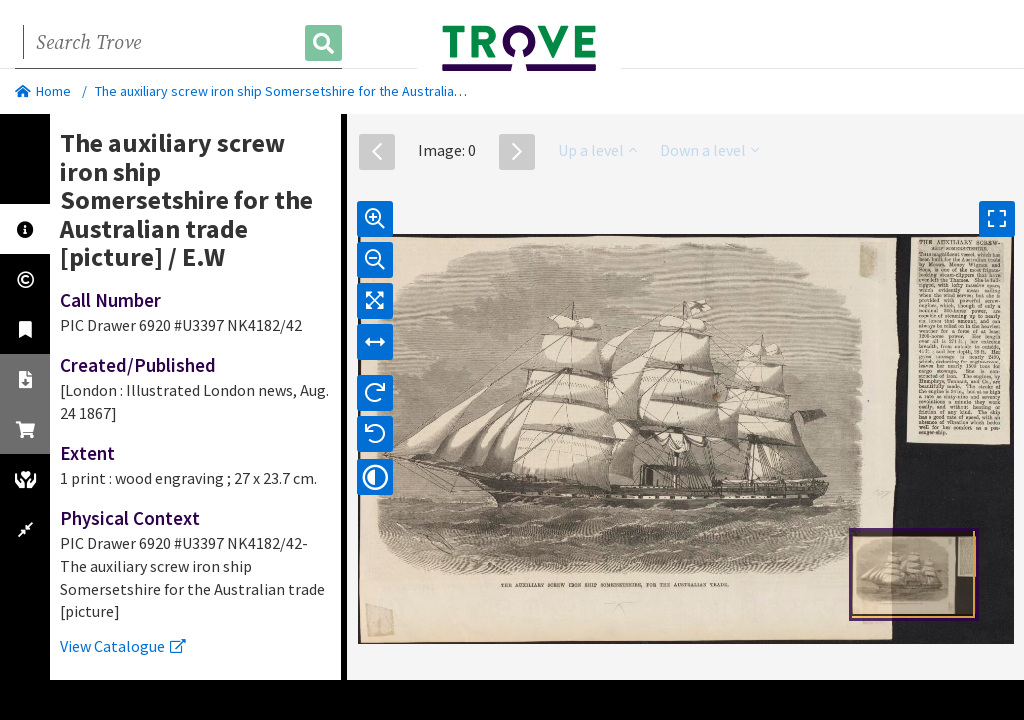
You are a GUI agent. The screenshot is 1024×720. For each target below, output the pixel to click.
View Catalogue (123, 646)
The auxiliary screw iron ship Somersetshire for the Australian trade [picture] (323, 91)
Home (43, 91)
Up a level (597, 150)
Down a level (709, 150)
